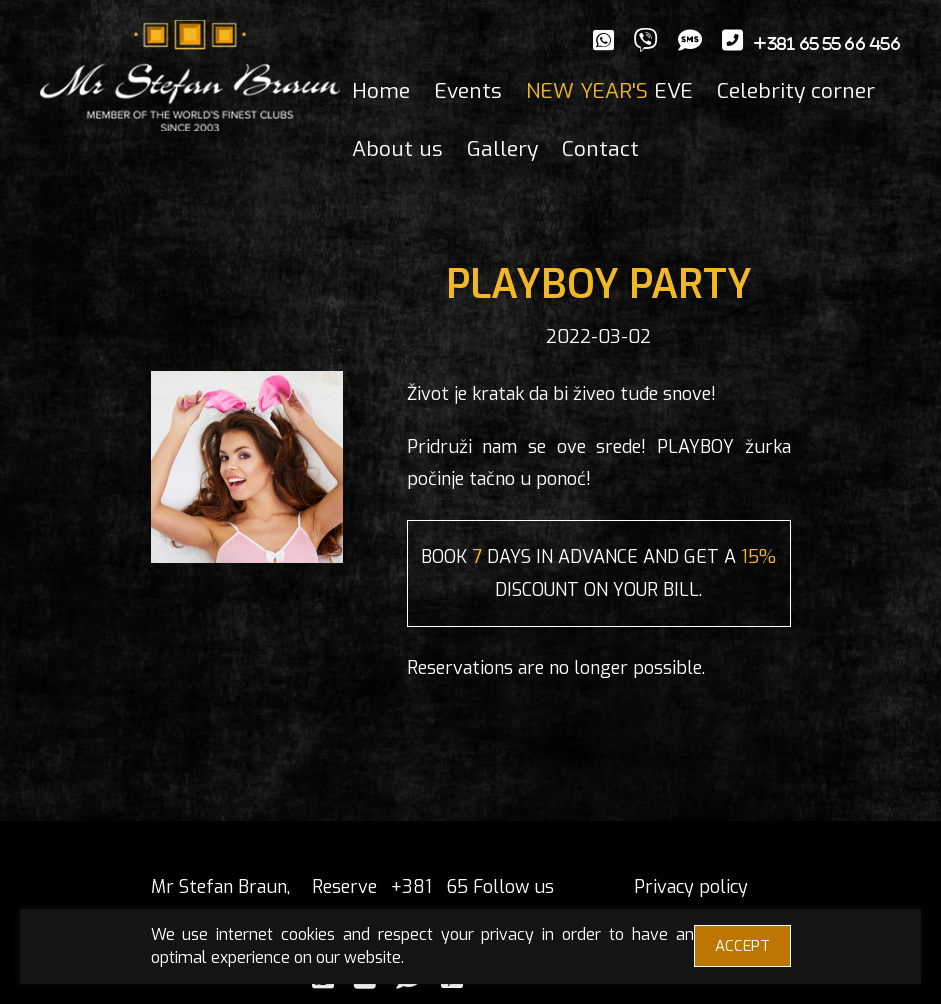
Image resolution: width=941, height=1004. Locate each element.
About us (397, 149)
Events (468, 91)
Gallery (502, 149)
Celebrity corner (796, 91)
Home (381, 91)
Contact (600, 149)
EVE (609, 91)
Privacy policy (691, 887)
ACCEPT (742, 946)
